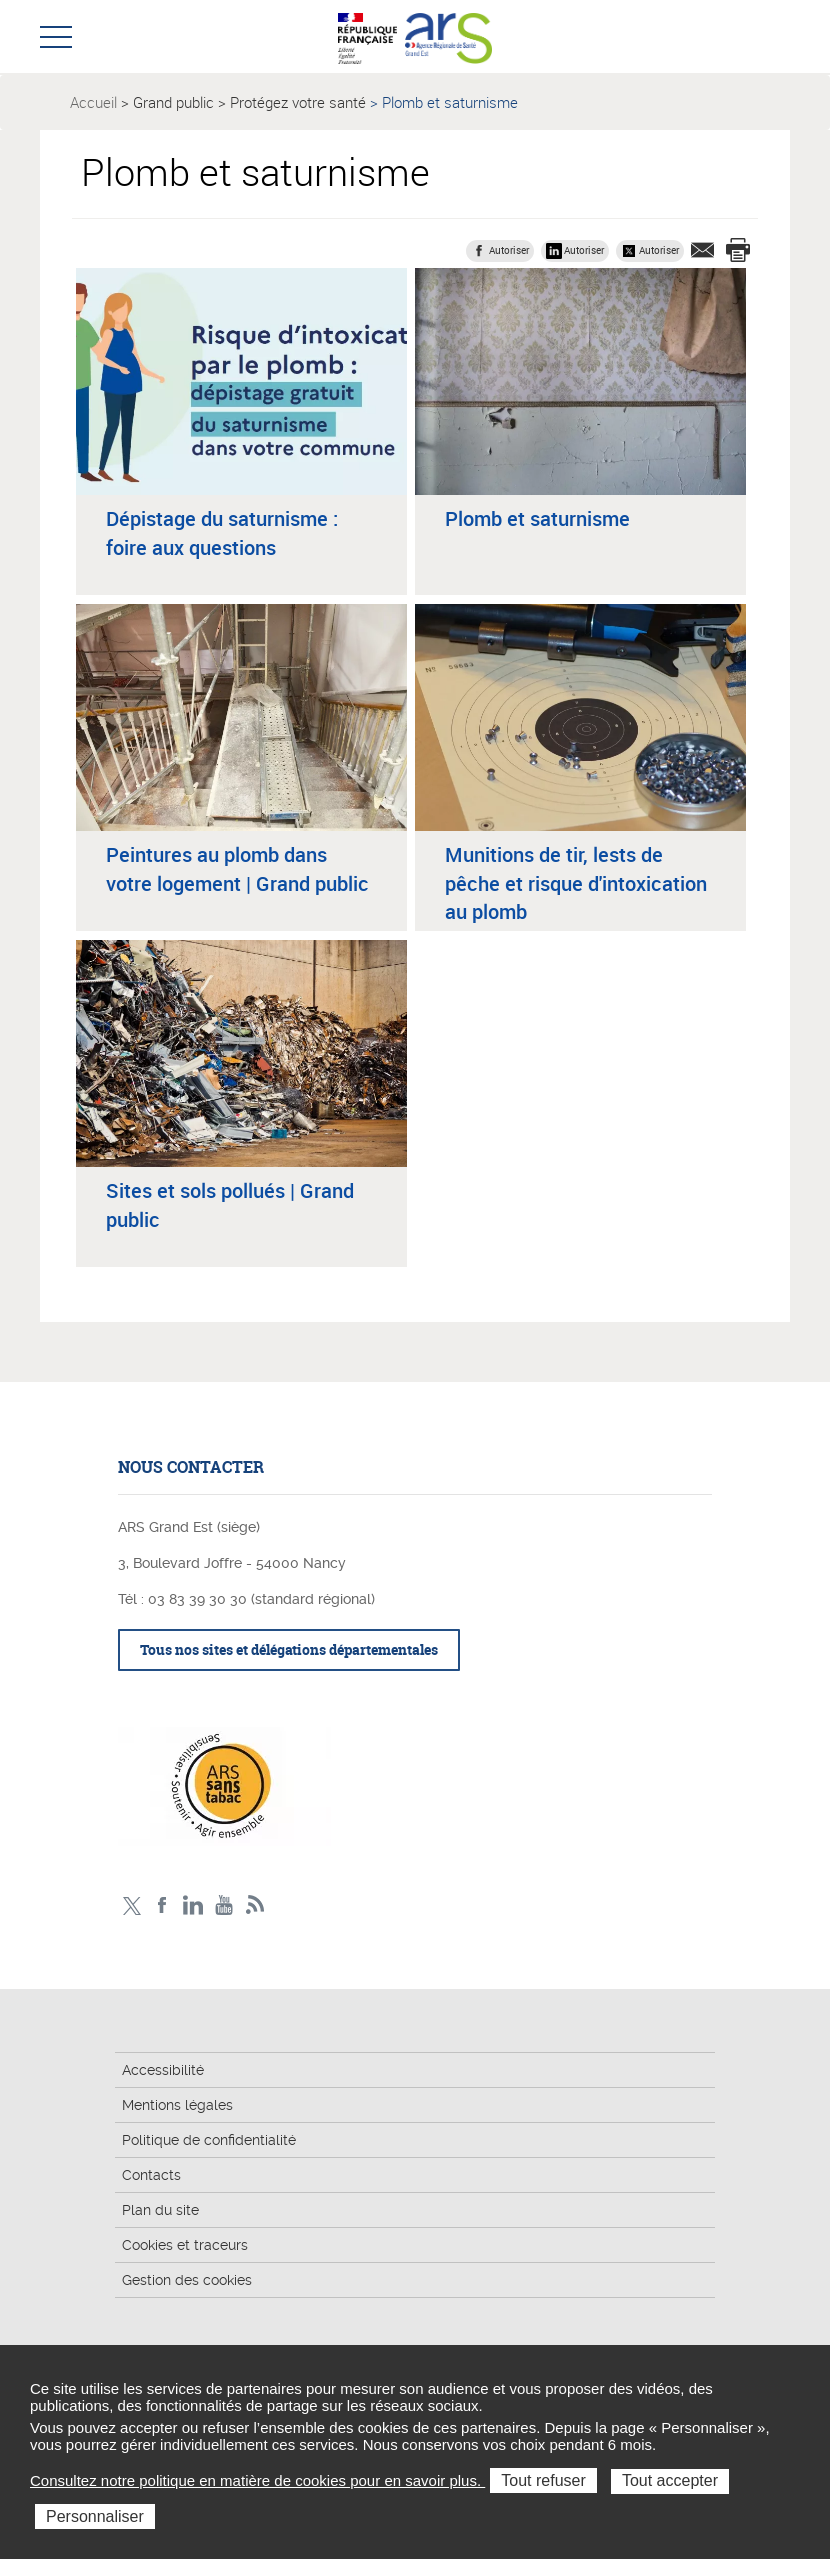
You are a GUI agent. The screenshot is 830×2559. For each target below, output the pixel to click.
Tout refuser (543, 2480)
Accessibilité (163, 2070)
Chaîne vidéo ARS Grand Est (224, 1905)
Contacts (151, 2175)
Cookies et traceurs (185, 2245)
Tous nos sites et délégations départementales (289, 1649)
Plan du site (160, 2210)
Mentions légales (177, 2105)
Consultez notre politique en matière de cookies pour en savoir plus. (257, 2480)
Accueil (93, 102)
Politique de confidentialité (209, 2140)
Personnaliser (95, 2516)
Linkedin (193, 1905)
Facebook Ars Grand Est (162, 1905)
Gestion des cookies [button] (187, 2280)
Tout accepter (670, 2480)
